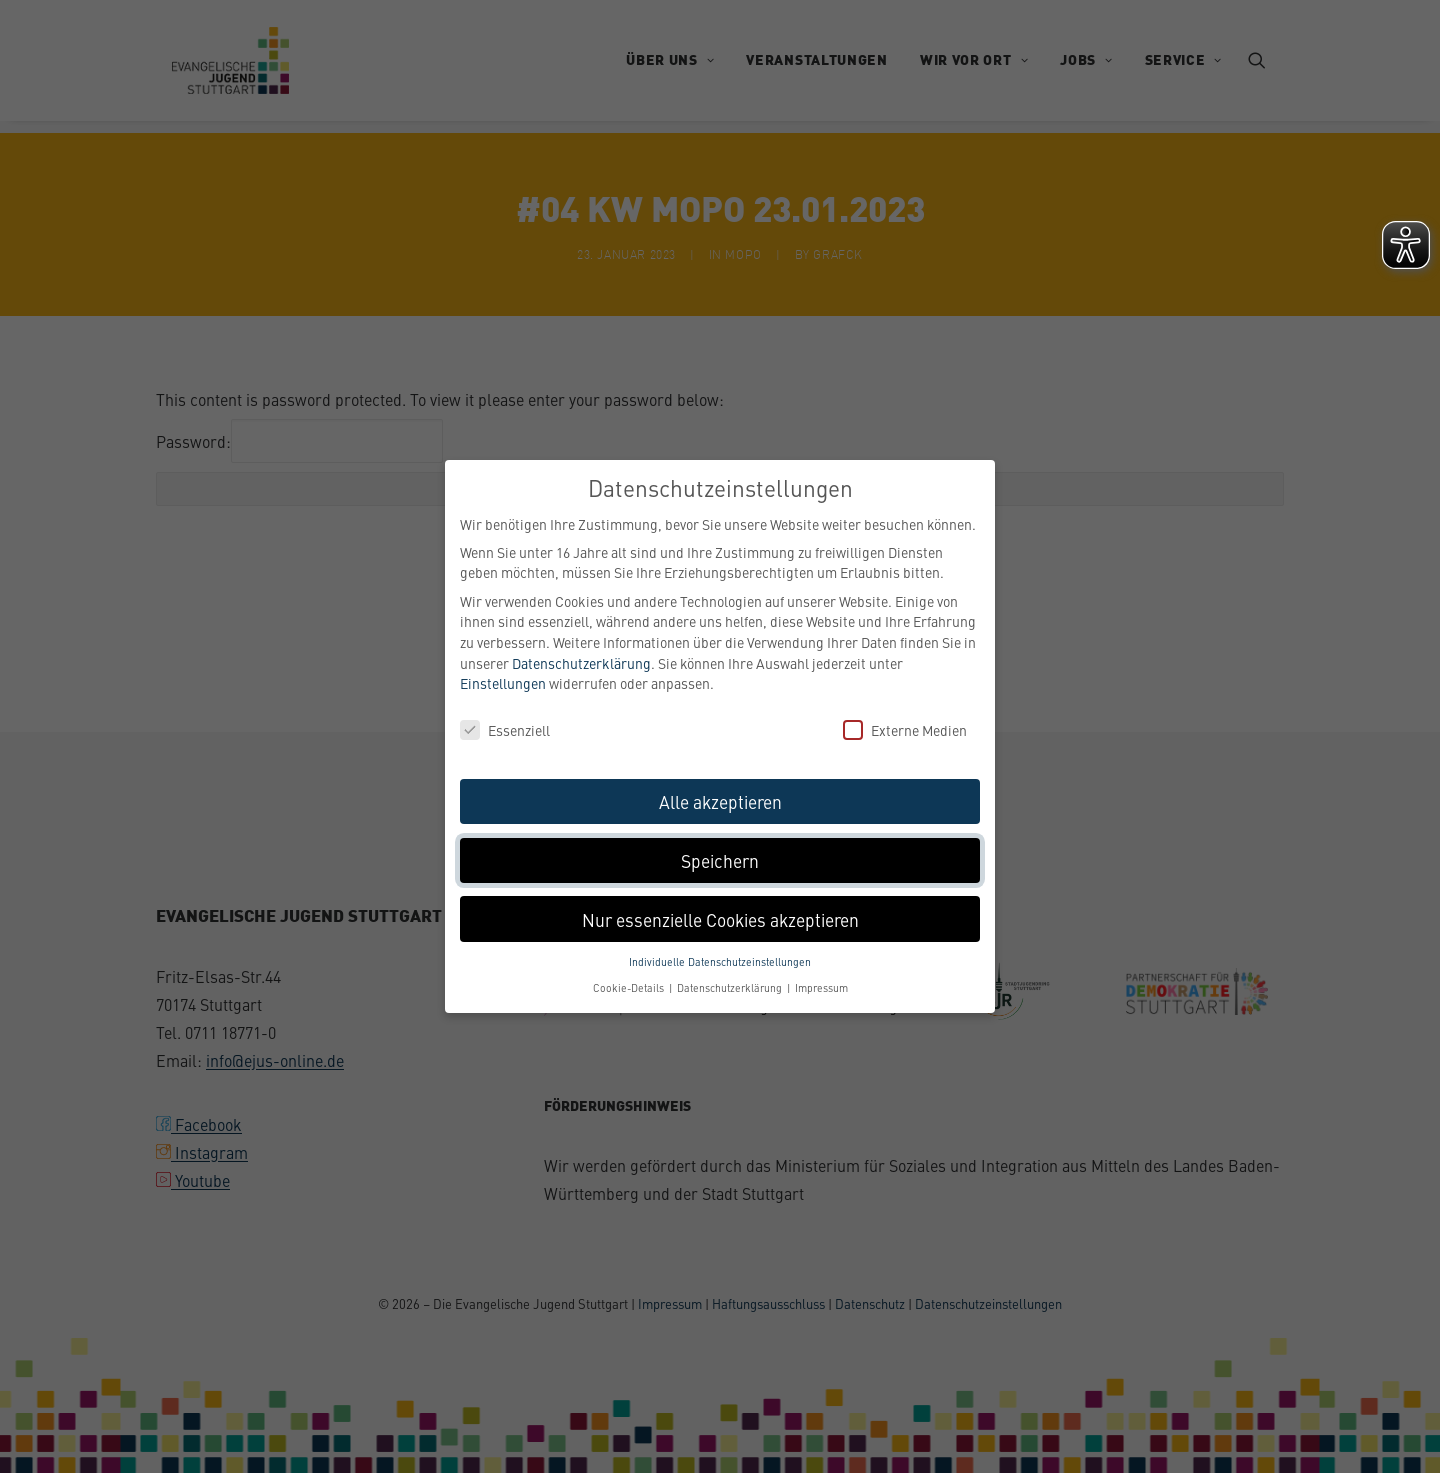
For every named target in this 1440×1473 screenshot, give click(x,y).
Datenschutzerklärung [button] (731, 985)
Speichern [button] (720, 857)
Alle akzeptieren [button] (720, 799)
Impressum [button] (821, 985)
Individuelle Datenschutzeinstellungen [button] (720, 959)
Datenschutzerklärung (581, 660)
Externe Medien (905, 728)
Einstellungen (503, 681)
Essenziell (505, 728)
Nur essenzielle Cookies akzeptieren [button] (720, 916)
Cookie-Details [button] (630, 985)
